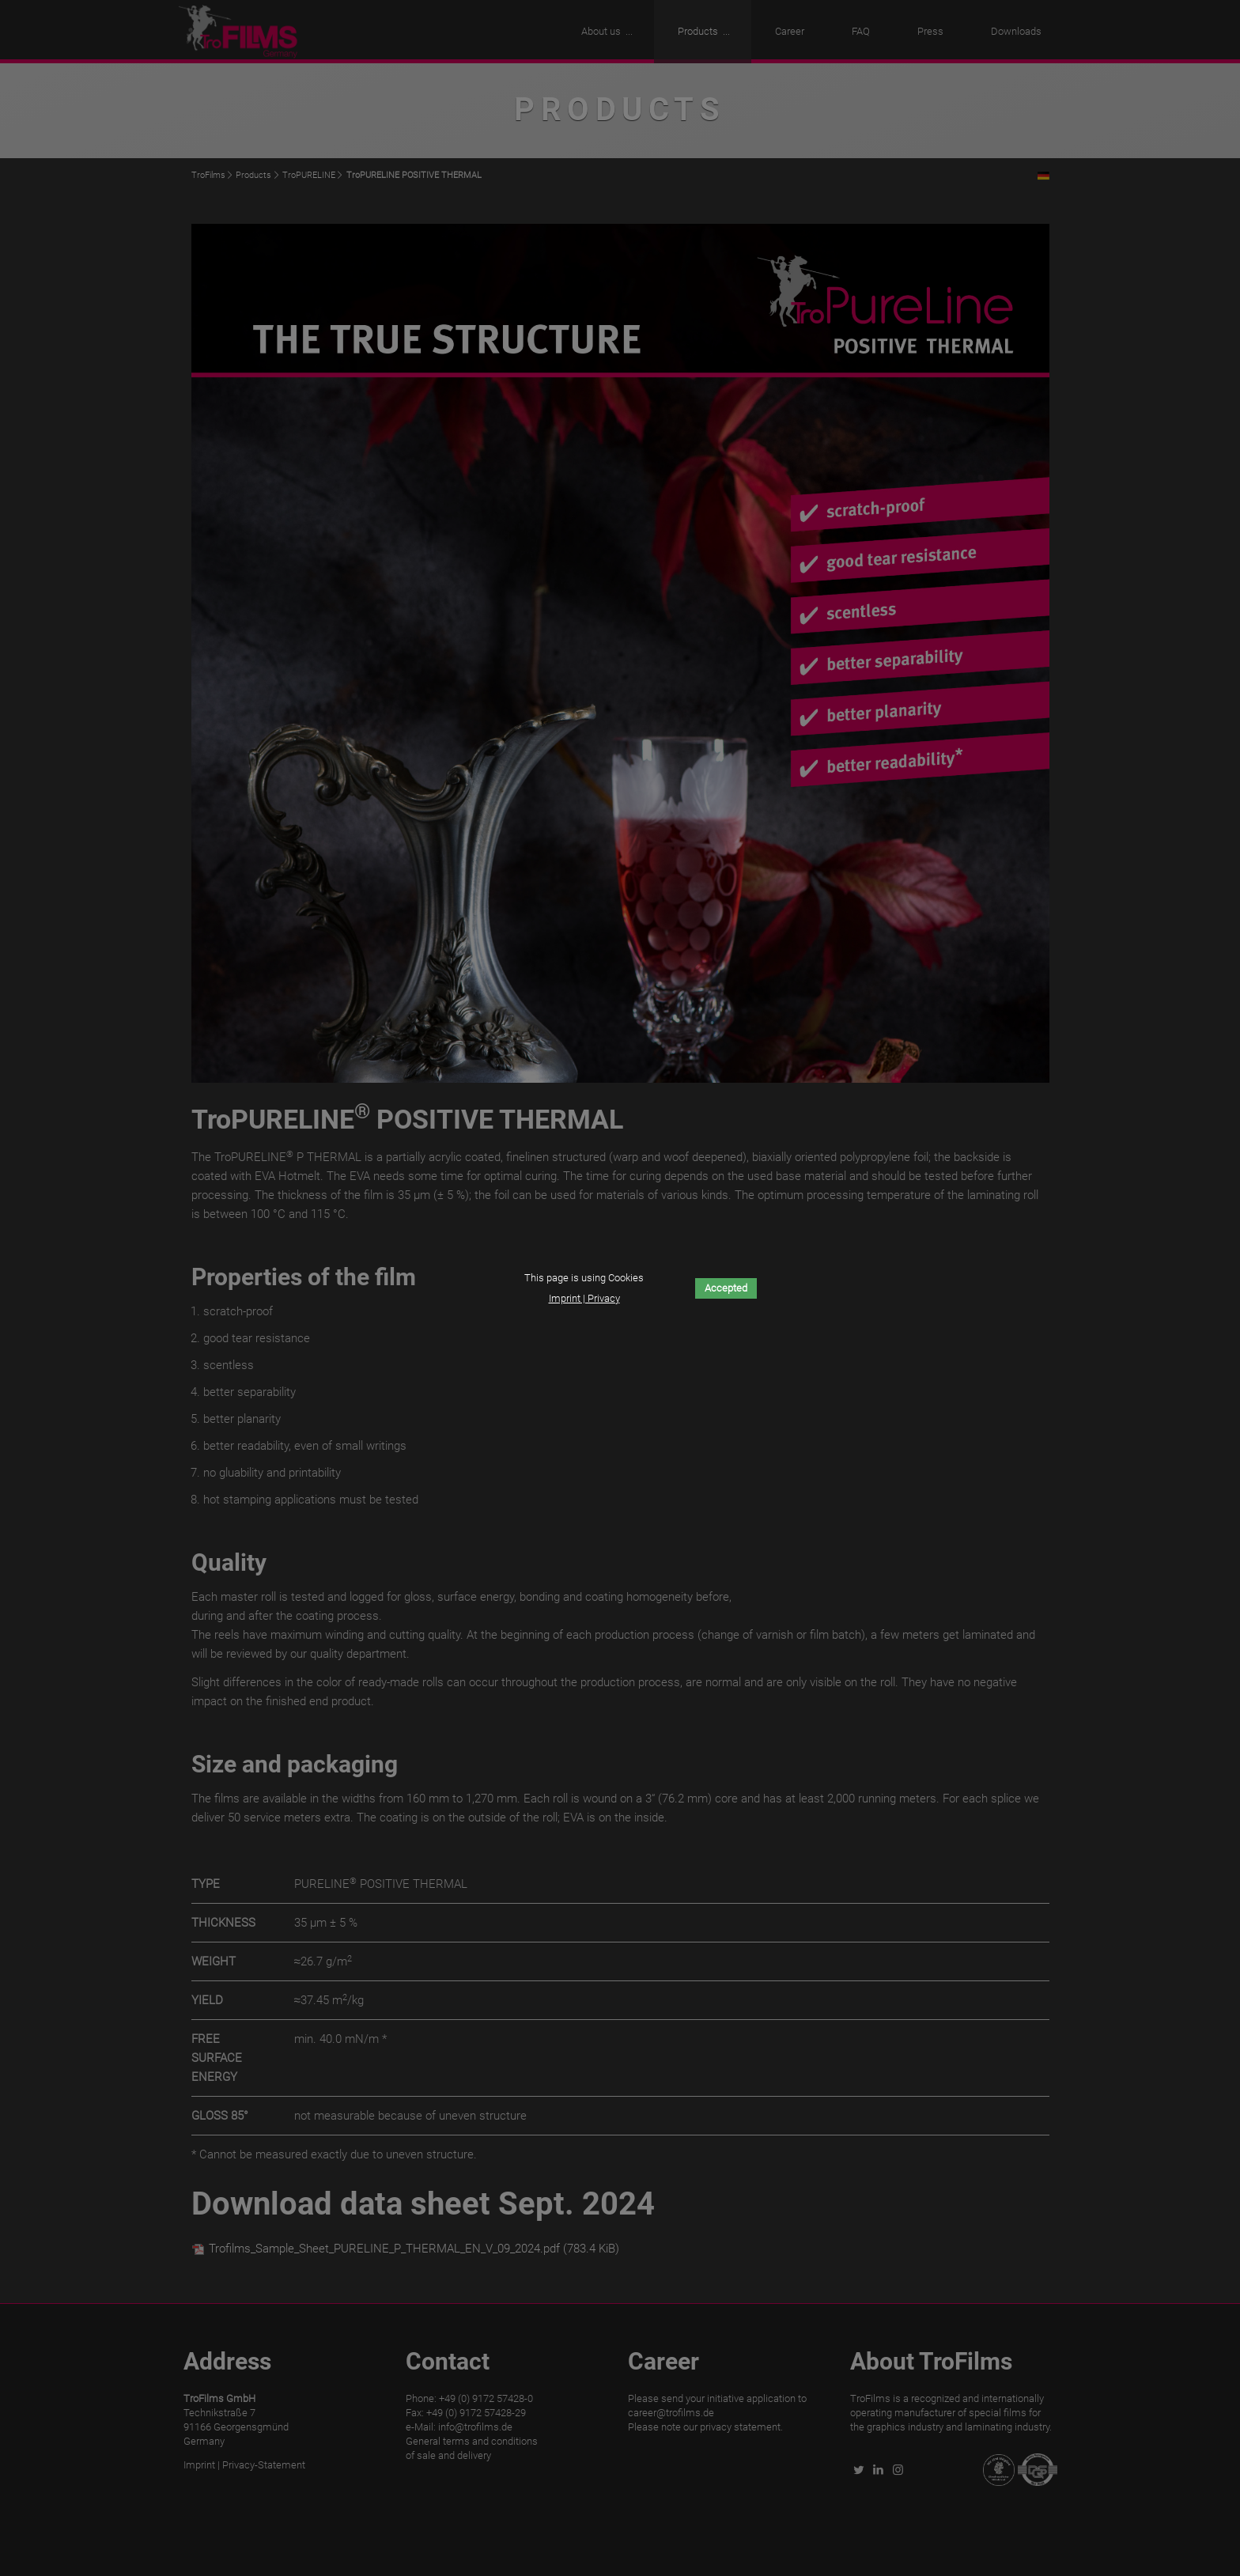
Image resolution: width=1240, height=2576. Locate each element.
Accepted (726, 1288)
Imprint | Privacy (584, 1298)
